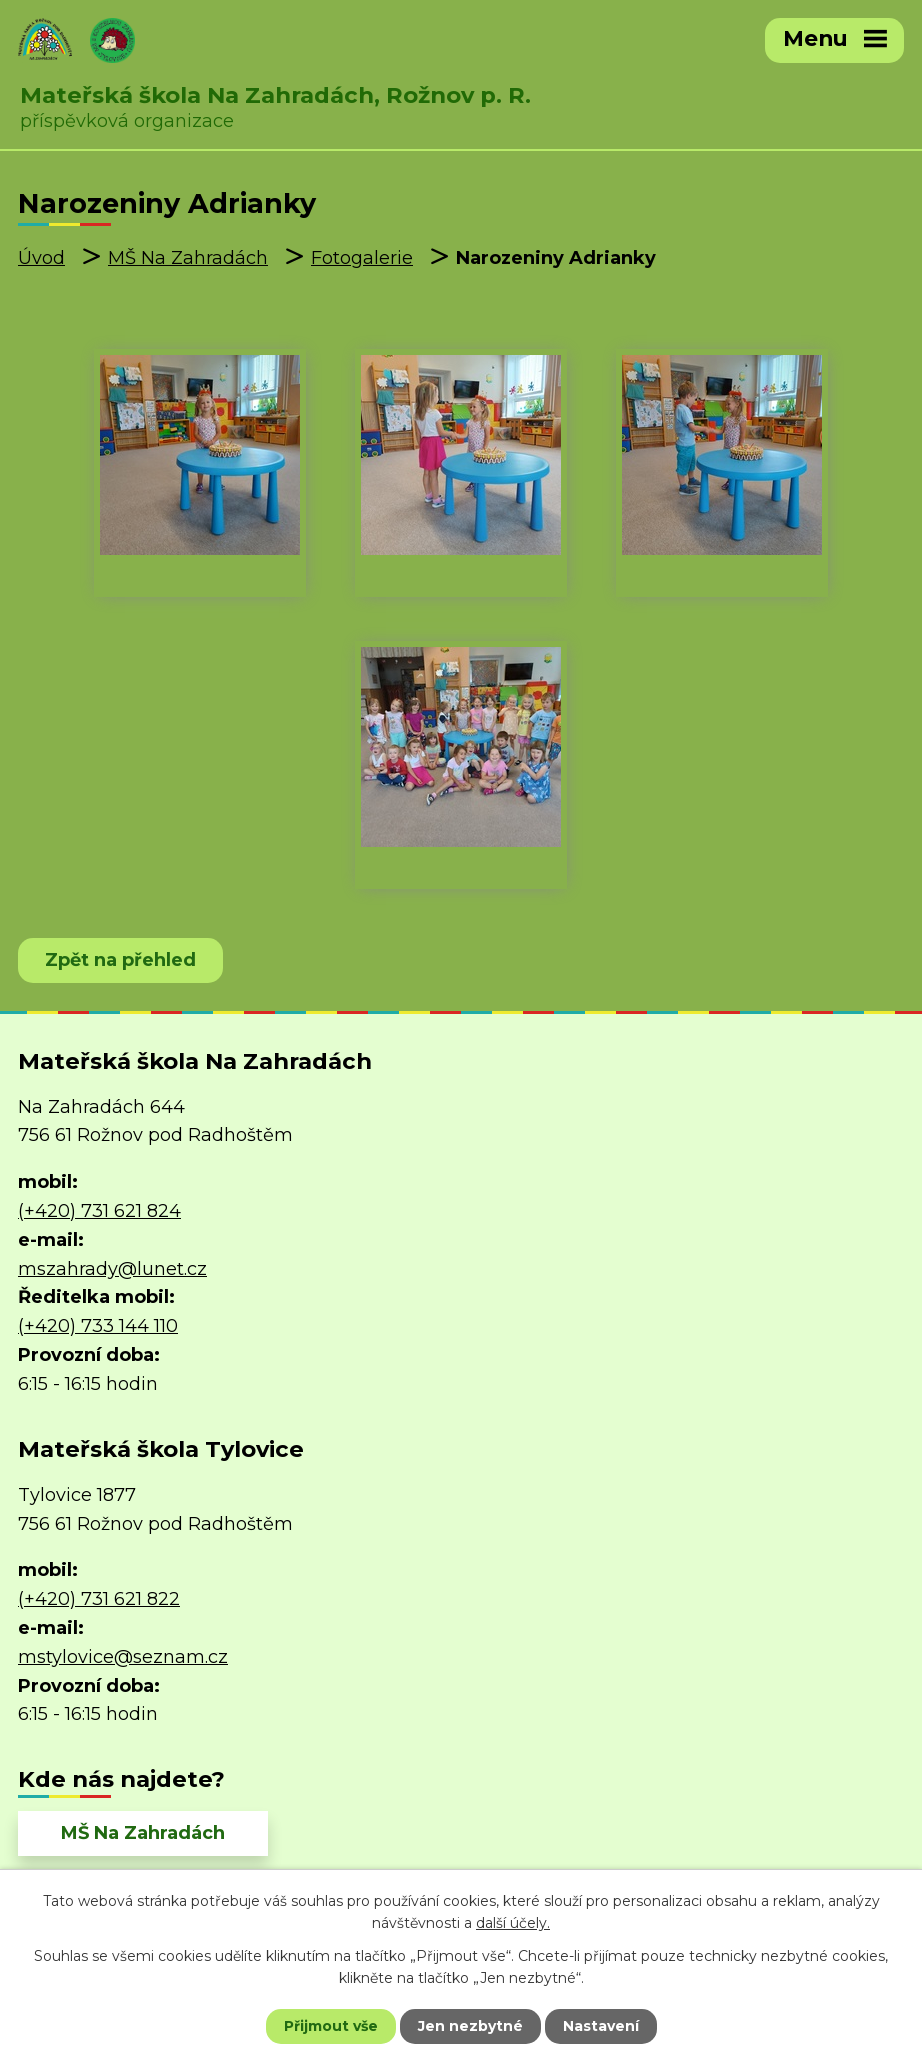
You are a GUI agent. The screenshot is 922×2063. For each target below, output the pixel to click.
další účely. (513, 1923)
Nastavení (601, 2026)
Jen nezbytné (470, 2026)
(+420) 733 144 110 (98, 1326)
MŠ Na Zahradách (188, 258)
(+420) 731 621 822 (99, 1599)
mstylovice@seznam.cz (123, 1657)
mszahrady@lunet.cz (112, 1269)
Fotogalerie (362, 258)
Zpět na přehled (120, 960)
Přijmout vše (331, 2026)
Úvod (41, 258)
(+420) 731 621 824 (99, 1211)
